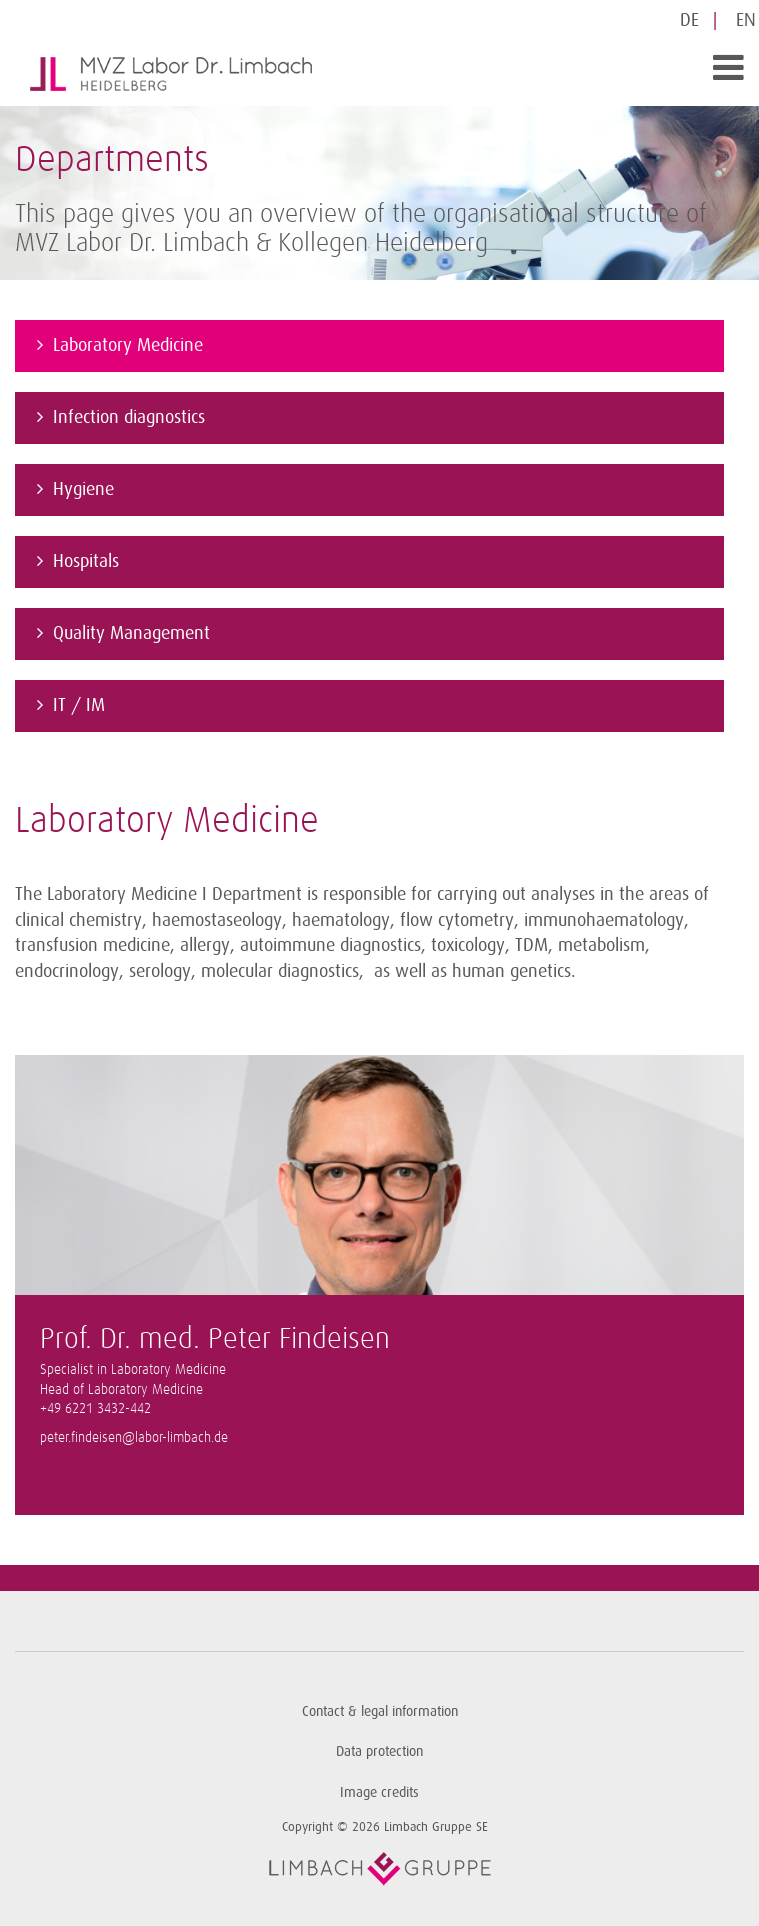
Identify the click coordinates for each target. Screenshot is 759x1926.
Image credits (379, 1792)
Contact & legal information (380, 1711)
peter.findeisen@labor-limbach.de (134, 1438)
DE (689, 20)
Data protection (379, 1751)
